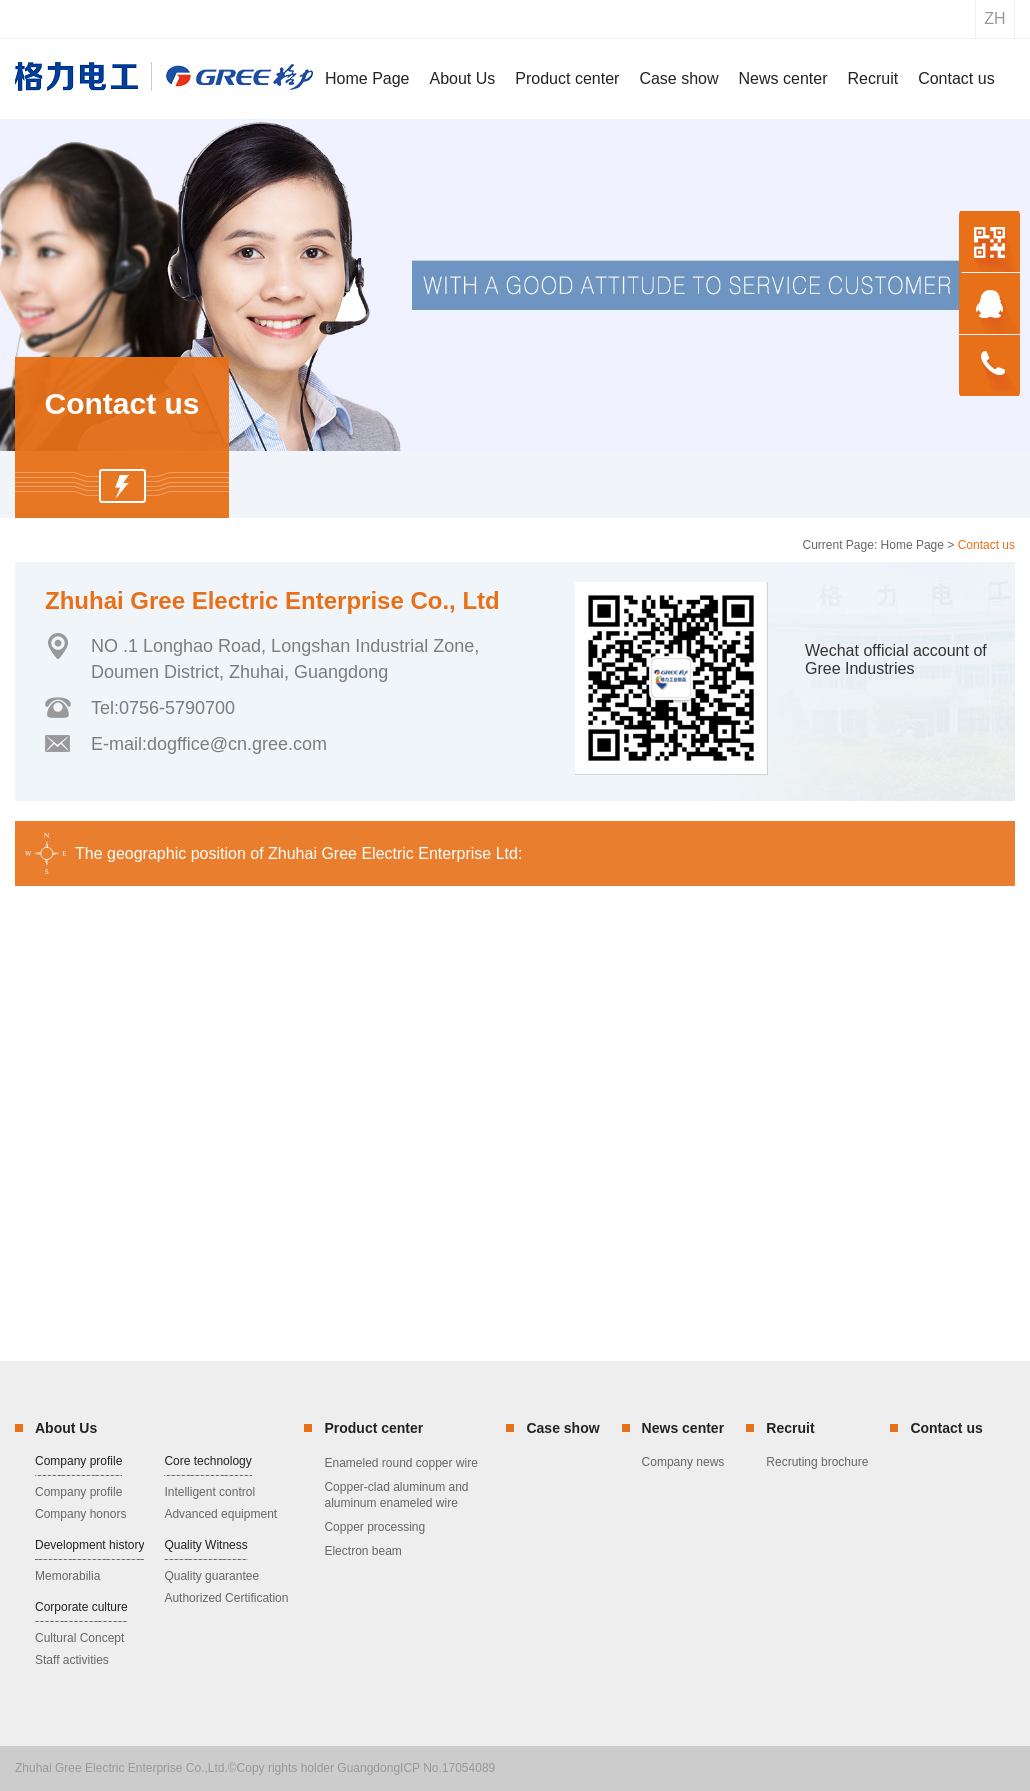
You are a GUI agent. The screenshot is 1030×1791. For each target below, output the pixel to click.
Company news (683, 1462)
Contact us (946, 1428)
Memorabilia (67, 1576)
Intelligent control (209, 1492)
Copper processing (374, 1527)
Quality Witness (205, 1545)
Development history (89, 1545)
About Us (66, 1428)
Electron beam (362, 1551)
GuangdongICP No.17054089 (416, 1768)
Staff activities (72, 1660)
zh (994, 18)
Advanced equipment (220, 1514)
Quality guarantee (211, 1576)
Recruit (790, 1428)
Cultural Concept (79, 1638)
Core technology (207, 1461)
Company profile (78, 1461)
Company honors (80, 1514)
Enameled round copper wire (400, 1463)
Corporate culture (81, 1607)
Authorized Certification (226, 1598)
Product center (373, 1428)
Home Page (912, 545)
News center (683, 1428)
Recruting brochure (817, 1462)
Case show (562, 1428)
